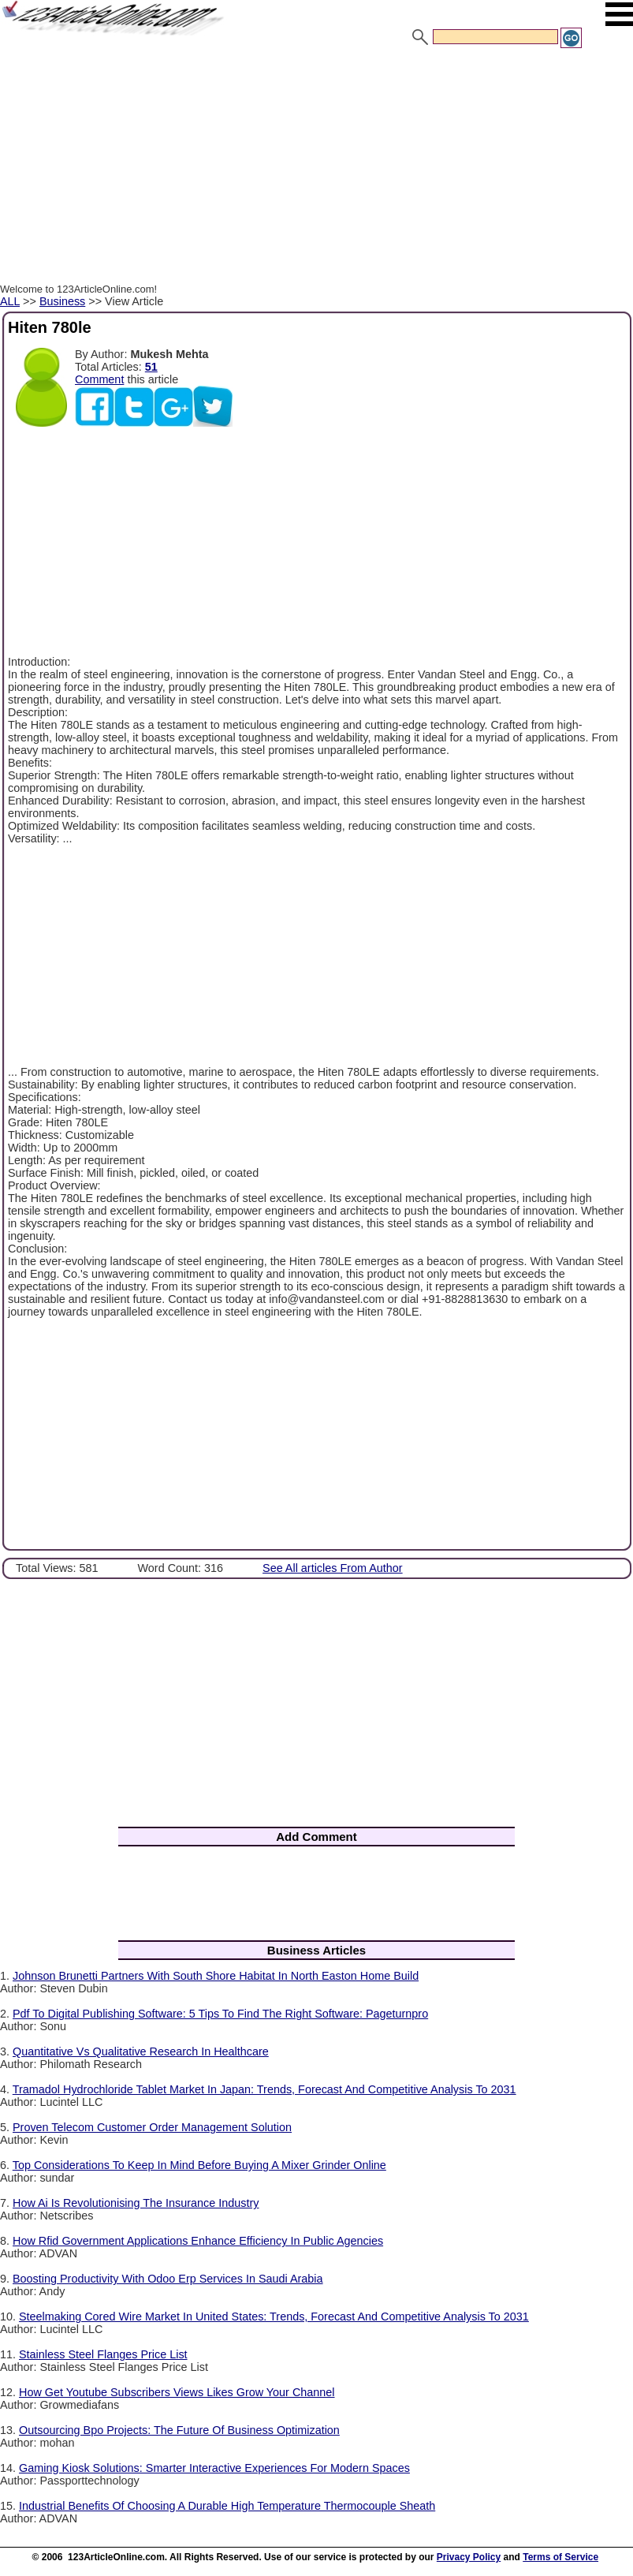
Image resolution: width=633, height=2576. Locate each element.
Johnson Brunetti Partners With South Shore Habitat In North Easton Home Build (216, 1975)
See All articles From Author (333, 1568)
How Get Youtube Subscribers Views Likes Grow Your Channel (177, 2392)
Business (62, 301)
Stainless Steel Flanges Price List (103, 2354)
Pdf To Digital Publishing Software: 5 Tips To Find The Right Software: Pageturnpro (220, 2013)
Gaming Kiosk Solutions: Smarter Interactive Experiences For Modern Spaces (214, 2468)
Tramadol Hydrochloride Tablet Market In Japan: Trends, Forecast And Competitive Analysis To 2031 (264, 2089)
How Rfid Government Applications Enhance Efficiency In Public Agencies (198, 2240)
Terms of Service (560, 2557)
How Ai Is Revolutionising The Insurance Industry (136, 2203)
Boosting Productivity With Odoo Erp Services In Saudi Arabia (168, 2278)
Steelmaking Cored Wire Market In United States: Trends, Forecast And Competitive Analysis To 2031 (274, 2316)
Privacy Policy (469, 2557)
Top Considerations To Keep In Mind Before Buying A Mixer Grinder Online (199, 2165)
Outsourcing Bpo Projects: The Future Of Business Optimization (179, 2430)
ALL (10, 301)
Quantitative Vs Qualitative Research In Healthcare (141, 2051)
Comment (99, 379)
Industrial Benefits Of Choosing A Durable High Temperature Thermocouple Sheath (227, 2505)
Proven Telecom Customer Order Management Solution (152, 2127)
